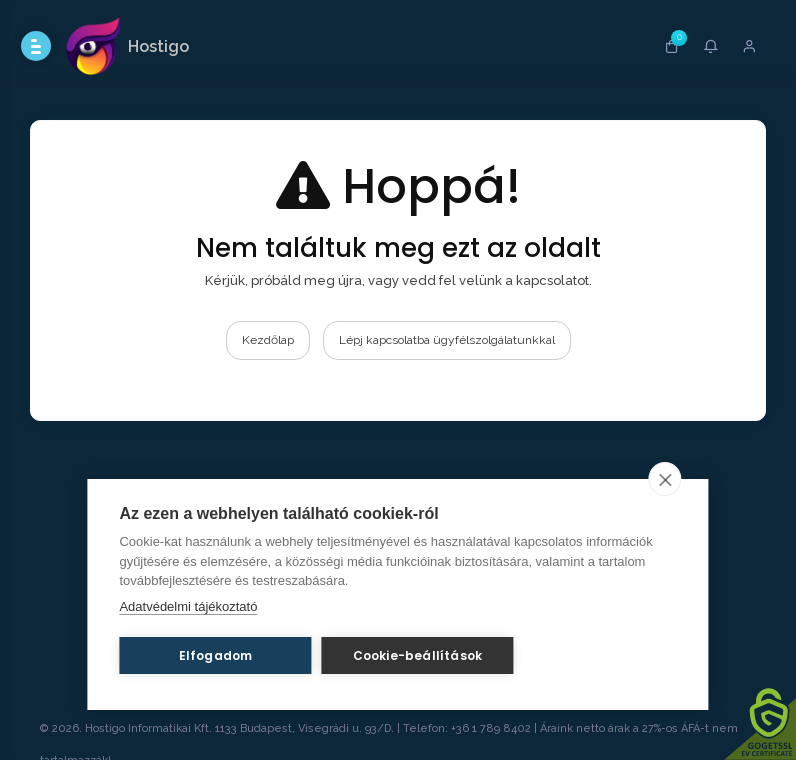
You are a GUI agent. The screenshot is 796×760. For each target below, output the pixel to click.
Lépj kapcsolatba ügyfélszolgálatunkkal (447, 340)
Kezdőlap (268, 340)
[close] (665, 479)
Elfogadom (216, 655)
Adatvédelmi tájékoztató (188, 606)
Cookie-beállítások (418, 655)
